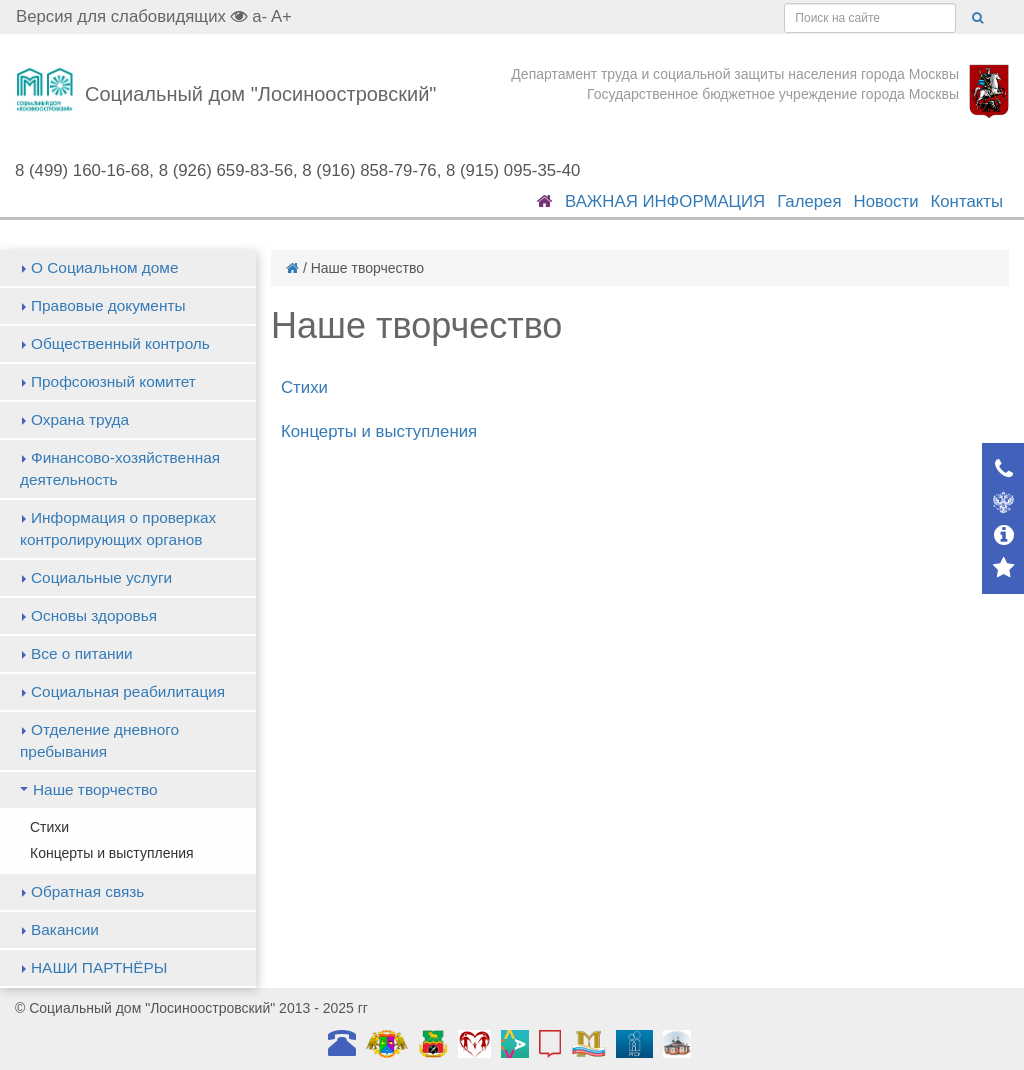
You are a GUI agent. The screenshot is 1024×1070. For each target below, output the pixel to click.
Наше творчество (95, 789)
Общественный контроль (120, 343)
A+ (281, 16)
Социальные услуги (101, 577)
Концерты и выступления (112, 853)
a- (259, 16)
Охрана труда (80, 419)
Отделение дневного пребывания (99, 740)
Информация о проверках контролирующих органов (118, 528)
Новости (886, 201)
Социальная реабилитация (128, 691)
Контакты (967, 201)
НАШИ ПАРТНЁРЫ (99, 967)
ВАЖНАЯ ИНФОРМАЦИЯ (665, 201)
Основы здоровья (94, 615)
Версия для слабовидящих (132, 16)
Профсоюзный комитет (113, 381)
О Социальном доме (105, 267)
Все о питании (82, 653)
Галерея (809, 201)
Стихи (49, 827)
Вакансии (65, 929)
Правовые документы (108, 305)
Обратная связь (87, 891)
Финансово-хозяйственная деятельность (120, 468)
